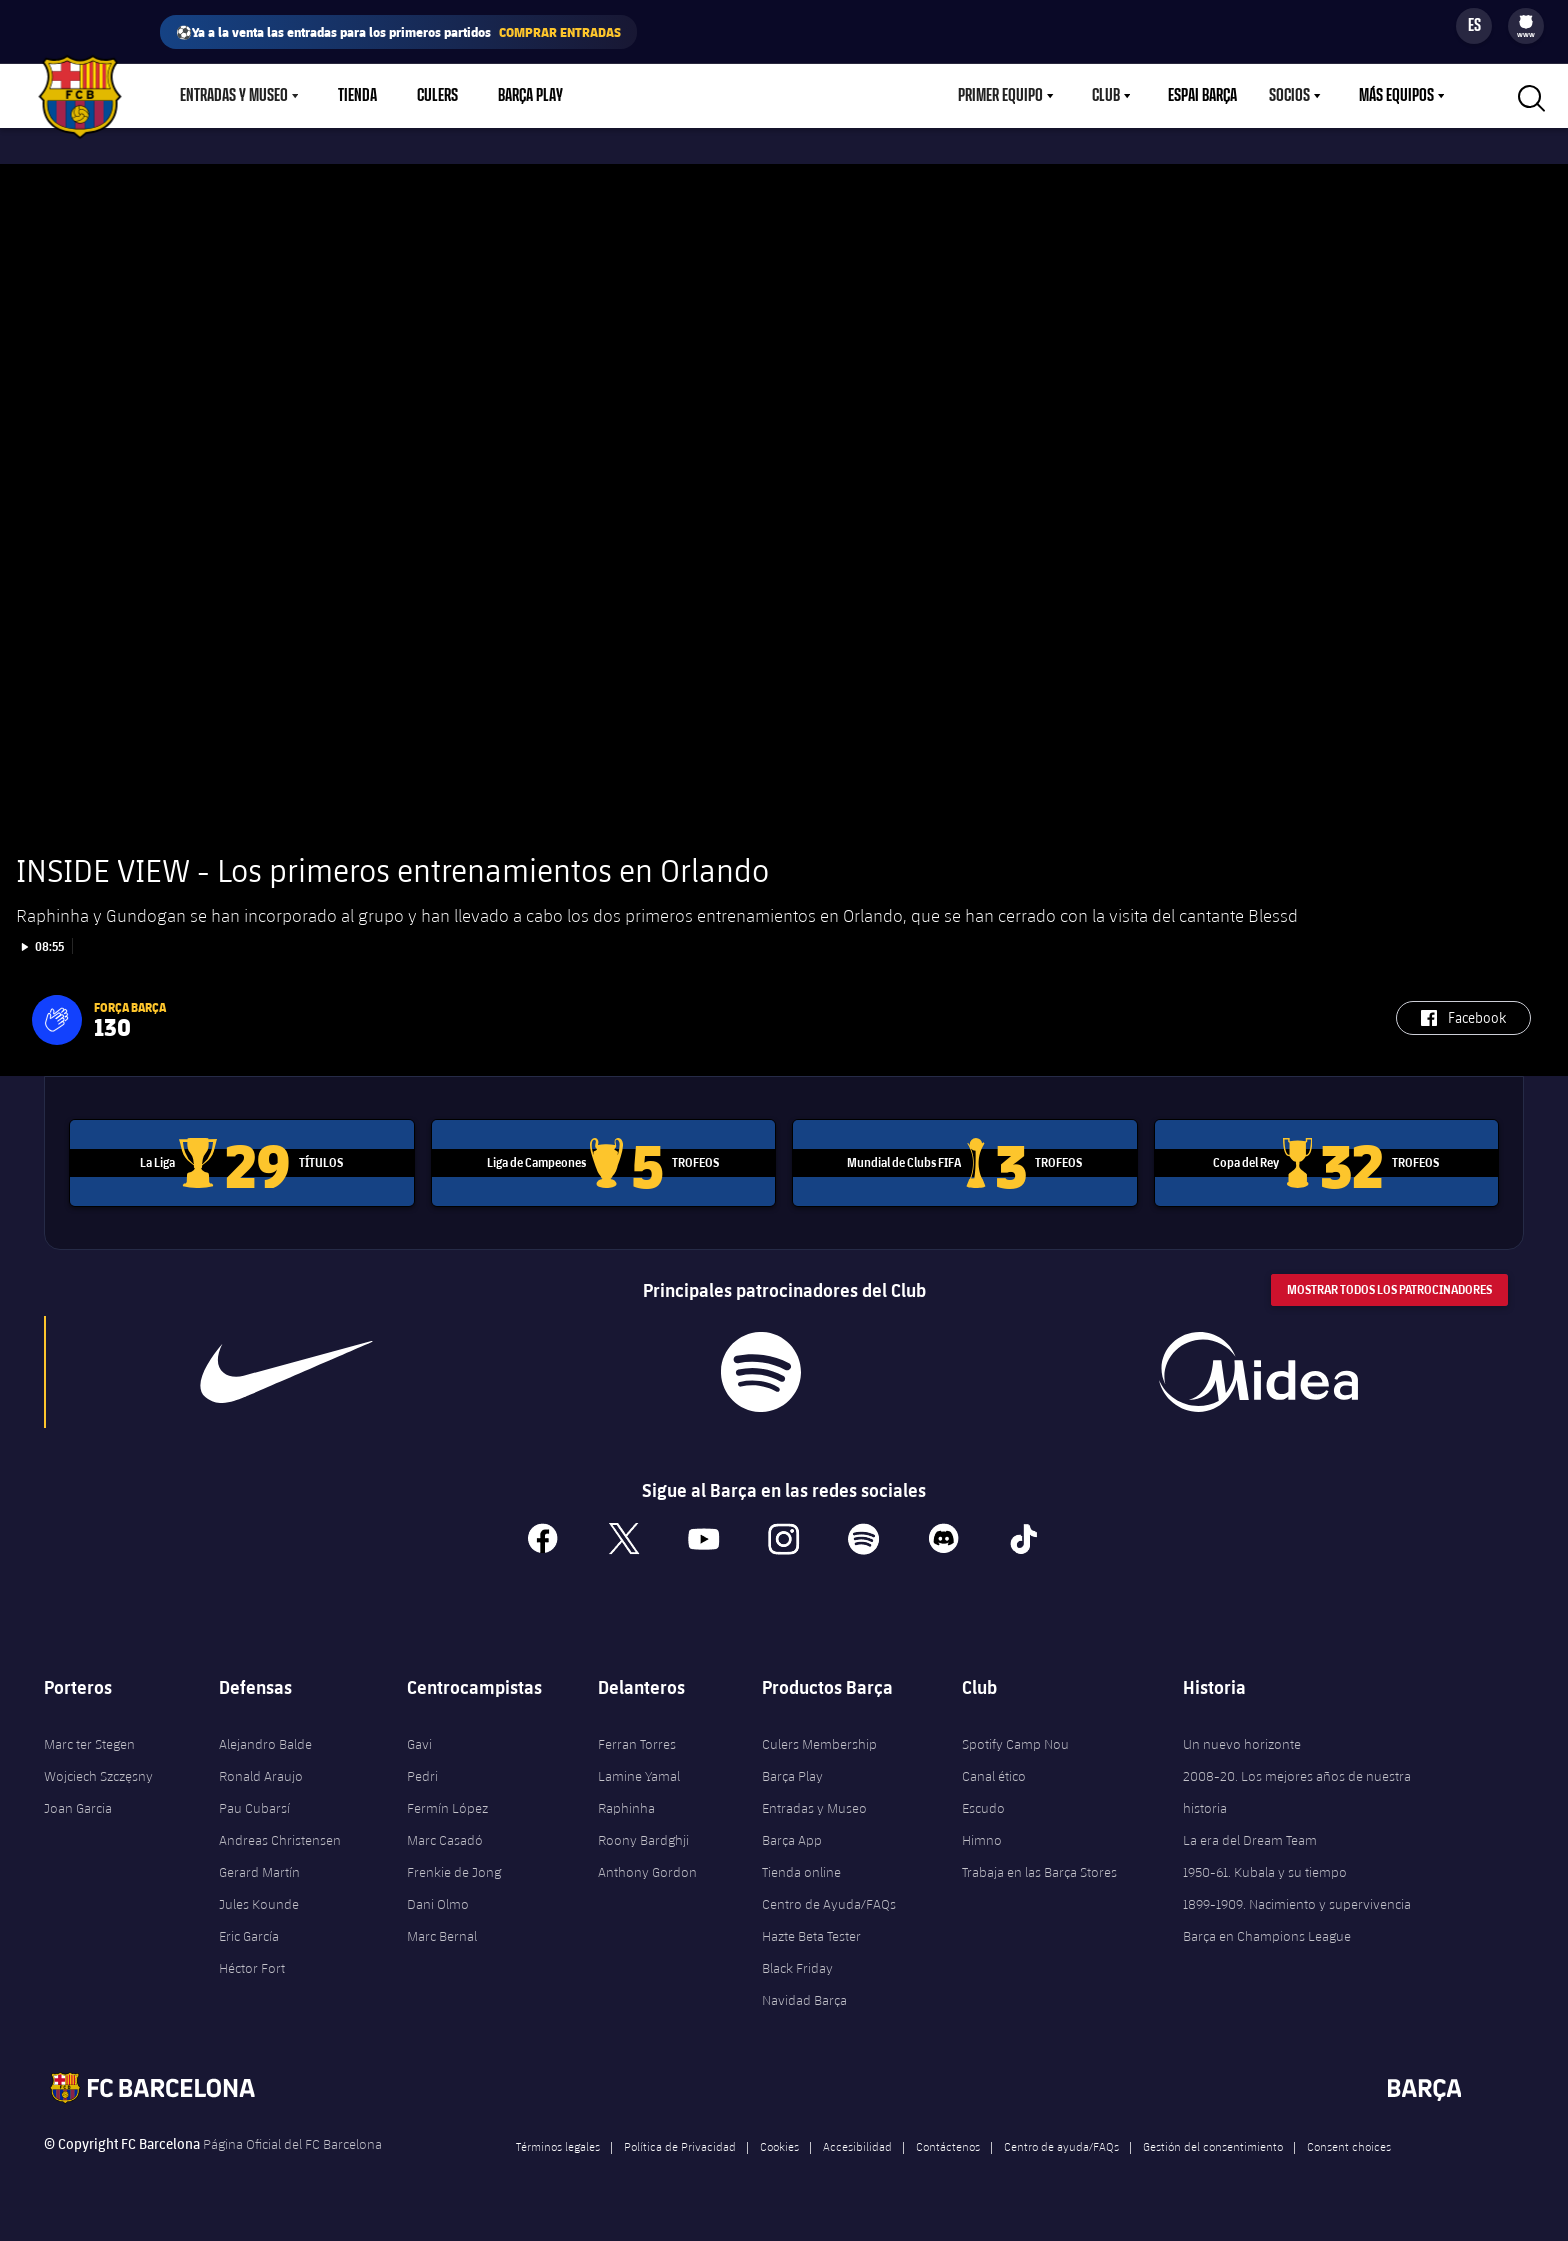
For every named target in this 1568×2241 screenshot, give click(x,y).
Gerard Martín (259, 1867)
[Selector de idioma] (1474, 26)
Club (1106, 96)
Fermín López (447, 1803)
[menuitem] (1526, 22)
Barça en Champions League (1267, 1931)
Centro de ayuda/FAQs (1061, 2141)
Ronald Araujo (261, 1771)
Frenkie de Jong (454, 1867)
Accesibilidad (857, 2141)
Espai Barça (1202, 96)
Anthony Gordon (647, 1867)
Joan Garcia (78, 1803)
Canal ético (994, 1771)
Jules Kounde (259, 1899)
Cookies (779, 2141)
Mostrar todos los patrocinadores (1389, 1285)
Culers (437, 96)
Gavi (419, 1739)
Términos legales (558, 2141)
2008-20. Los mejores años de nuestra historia (1297, 1787)
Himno (982, 1835)
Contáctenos (948, 2141)
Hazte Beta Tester (811, 1931)
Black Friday (797, 1963)
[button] (57, 1016)
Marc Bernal (442, 1931)
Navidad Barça (804, 1995)
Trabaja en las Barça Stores (1039, 1867)
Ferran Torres (637, 1739)
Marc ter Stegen (89, 1739)
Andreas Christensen (280, 1835)
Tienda (357, 96)
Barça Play (530, 96)
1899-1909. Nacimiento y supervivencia (1297, 1899)
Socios (1289, 96)
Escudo (983, 1803)
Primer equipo (1000, 96)
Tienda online (801, 1867)
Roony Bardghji (643, 1835)
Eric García (249, 1931)
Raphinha (626, 1803)
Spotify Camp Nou (1015, 1739)
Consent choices (1349, 2141)
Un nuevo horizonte (1242, 1739)
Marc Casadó (445, 1835)
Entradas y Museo (234, 96)
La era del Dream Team (1250, 1835)
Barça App (792, 1835)
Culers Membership (819, 1739)
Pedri (422, 1771)
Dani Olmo (438, 1899)
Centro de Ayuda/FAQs (829, 1899)
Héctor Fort (252, 1963)
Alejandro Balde (265, 1739)
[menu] (1526, 26)
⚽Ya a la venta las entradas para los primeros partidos (398, 32)
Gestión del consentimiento (1213, 2141)
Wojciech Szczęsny (98, 1771)
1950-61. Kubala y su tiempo (1265, 1867)
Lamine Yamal (639, 1771)
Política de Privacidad (680, 2141)
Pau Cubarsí (254, 1803)
